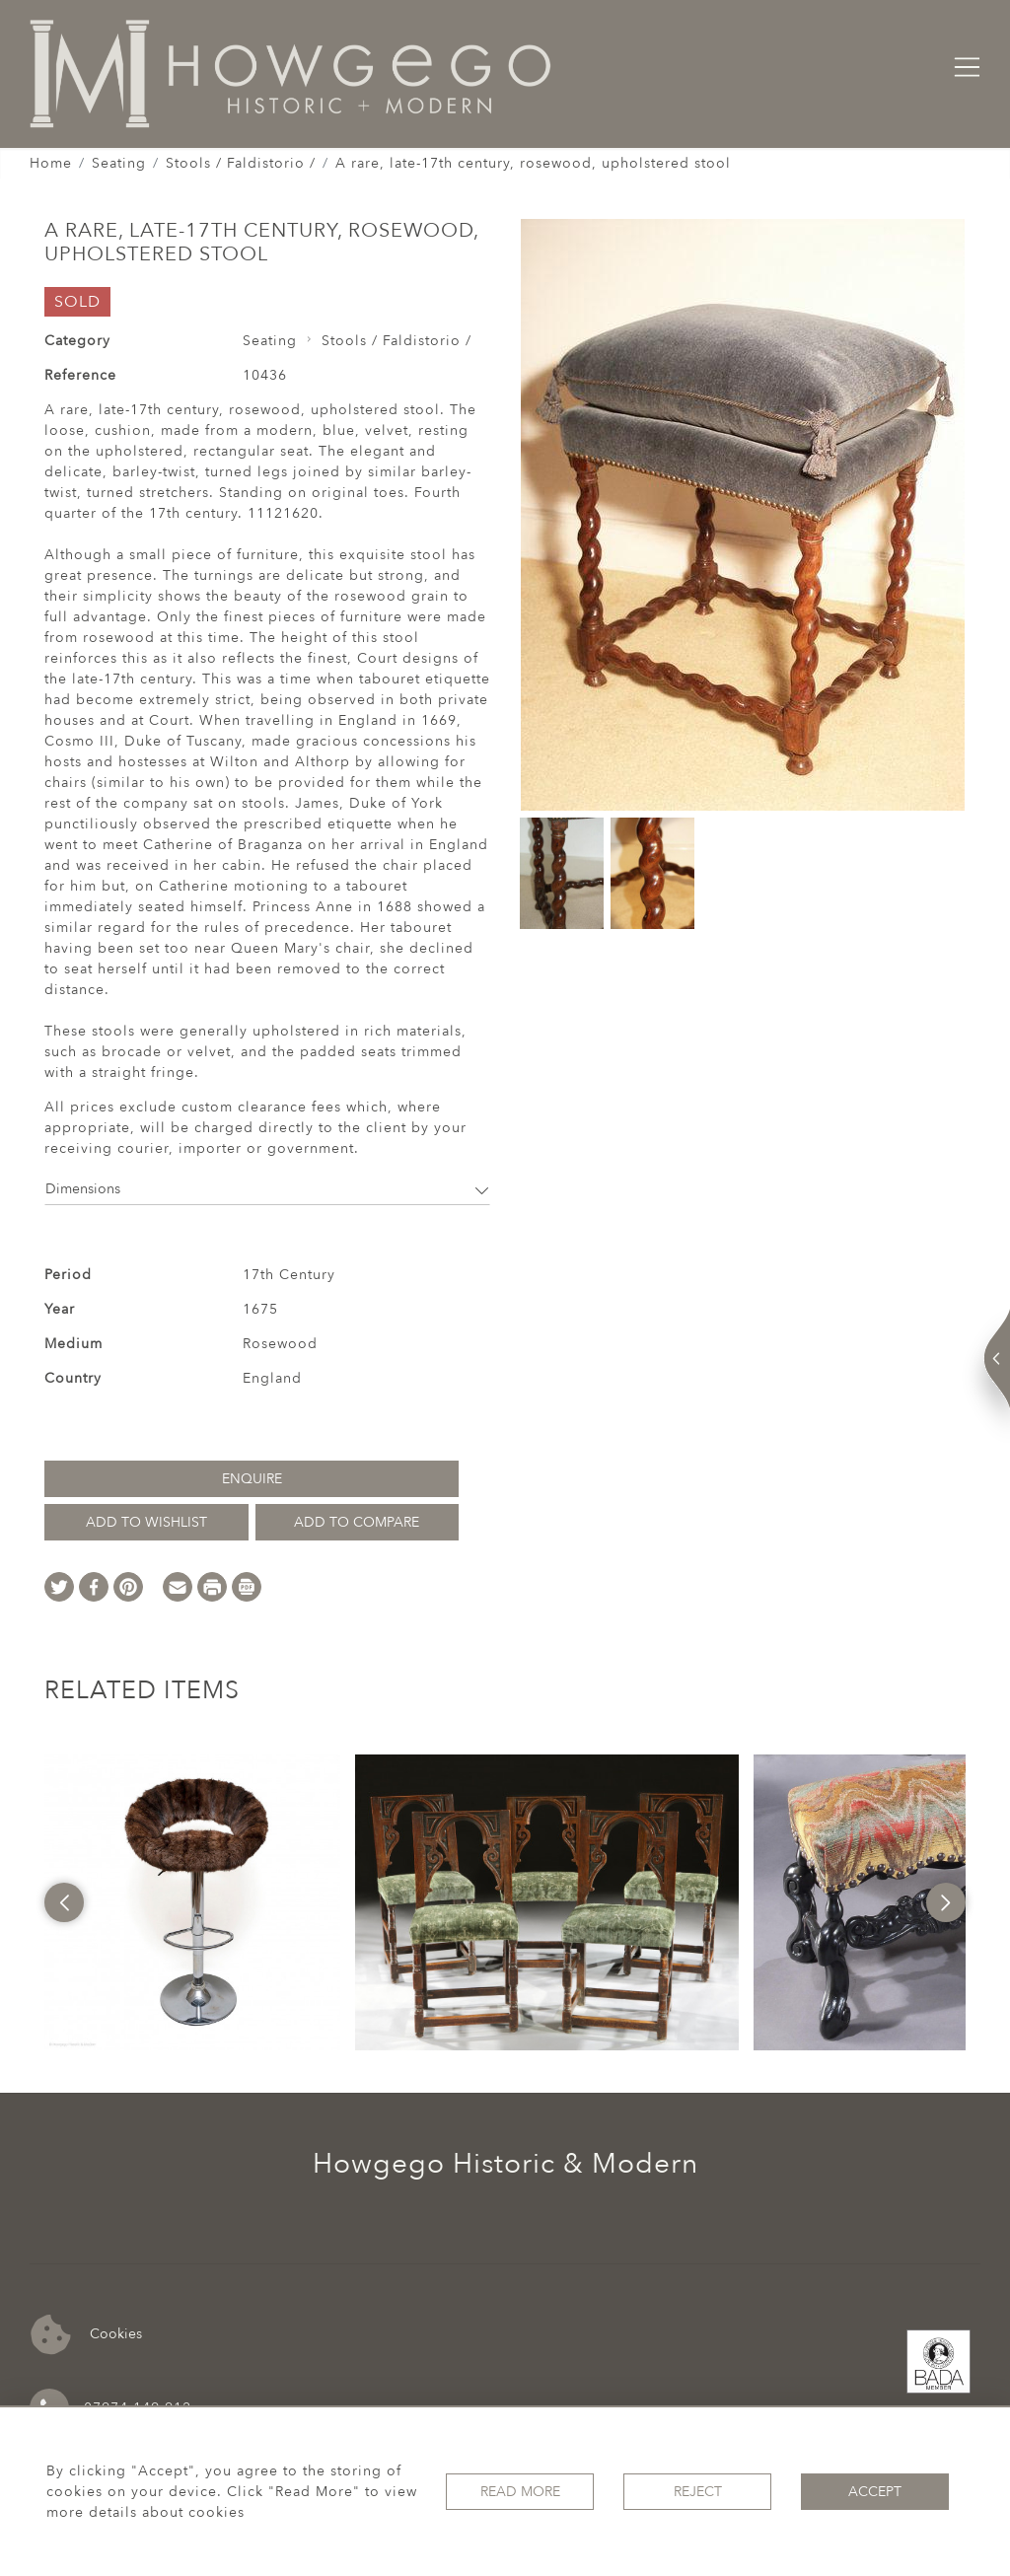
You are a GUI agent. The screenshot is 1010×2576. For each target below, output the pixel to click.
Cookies (86, 2335)
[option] (192, 1902)
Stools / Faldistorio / (241, 163)
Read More (520, 2491)
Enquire (252, 1478)
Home (51, 163)
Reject (698, 2491)
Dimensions (267, 1189)
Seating (119, 163)
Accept (875, 2491)
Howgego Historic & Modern (505, 2163)
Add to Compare (356, 1522)
